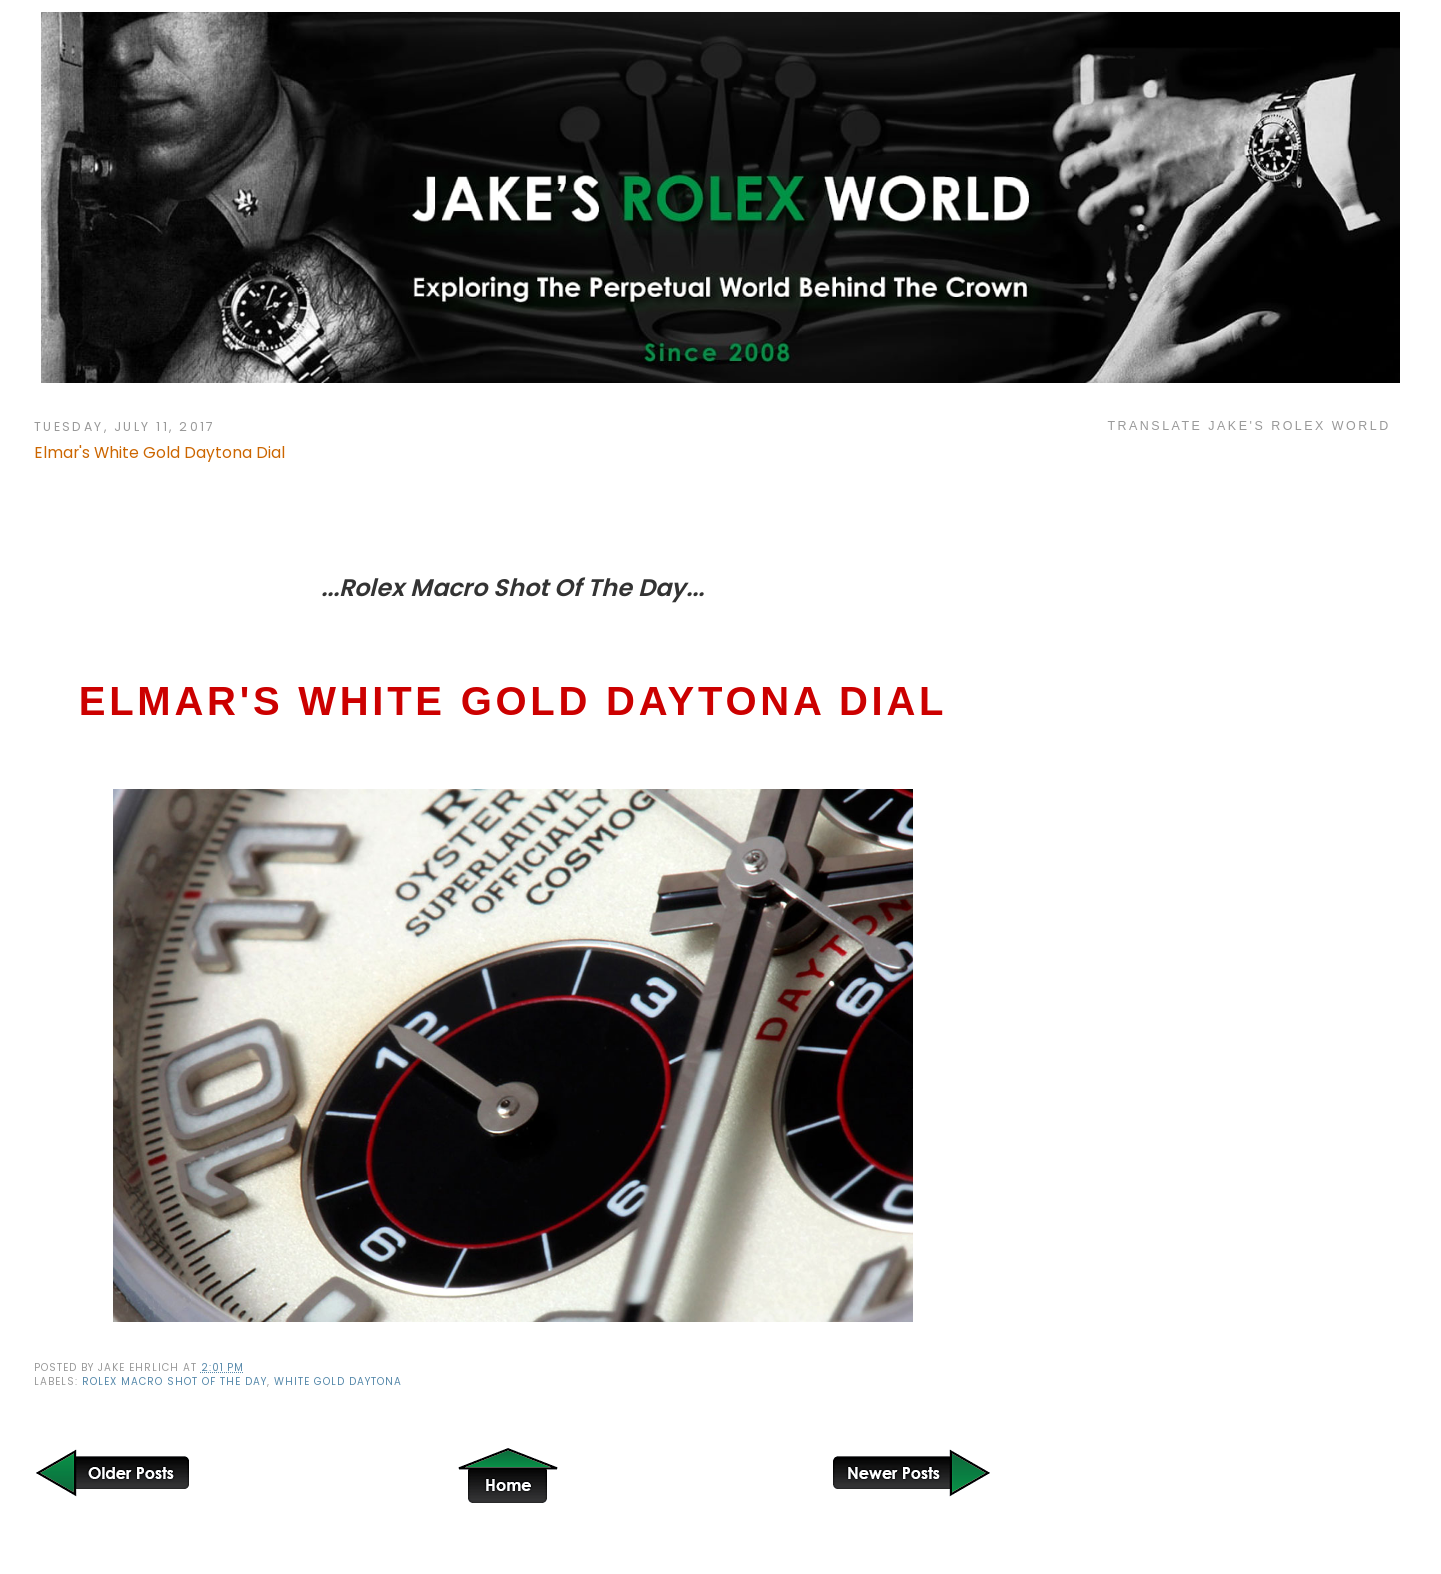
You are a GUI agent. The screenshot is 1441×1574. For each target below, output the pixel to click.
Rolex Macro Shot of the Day (174, 1381)
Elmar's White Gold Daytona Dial (159, 452)
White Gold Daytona (338, 1381)
